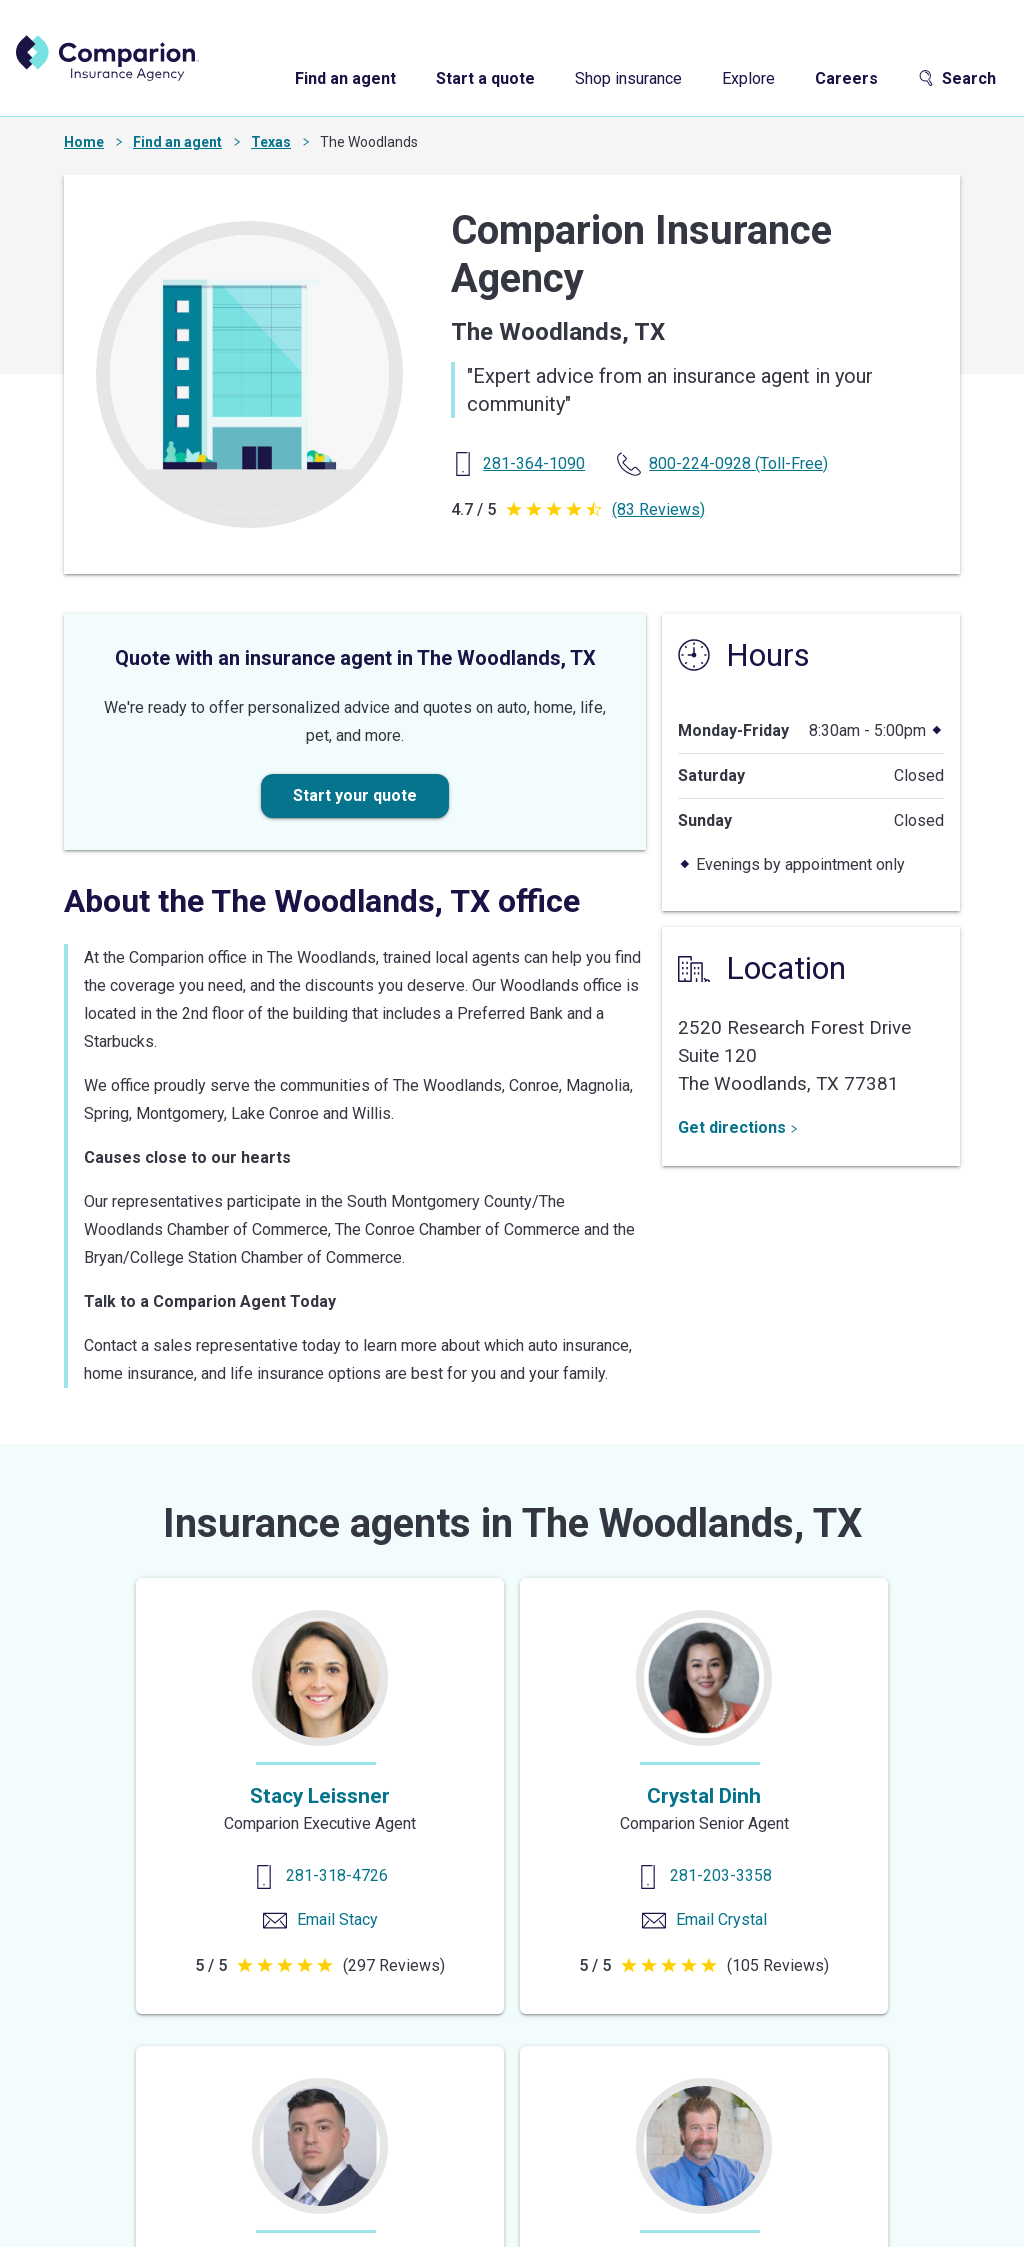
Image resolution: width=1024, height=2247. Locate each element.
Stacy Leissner (320, 1796)
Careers (846, 78)
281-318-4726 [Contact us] (337, 1875)
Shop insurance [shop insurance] (628, 78)
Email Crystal (721, 1919)
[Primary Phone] (534, 463)
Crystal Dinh (704, 1796)
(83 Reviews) (658, 509)
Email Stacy (337, 1919)
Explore (748, 78)
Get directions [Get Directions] (738, 1127)
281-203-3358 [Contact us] (721, 1875)
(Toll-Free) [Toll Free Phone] (738, 463)
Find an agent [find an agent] (345, 78)
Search (957, 78)
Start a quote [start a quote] (485, 78)
